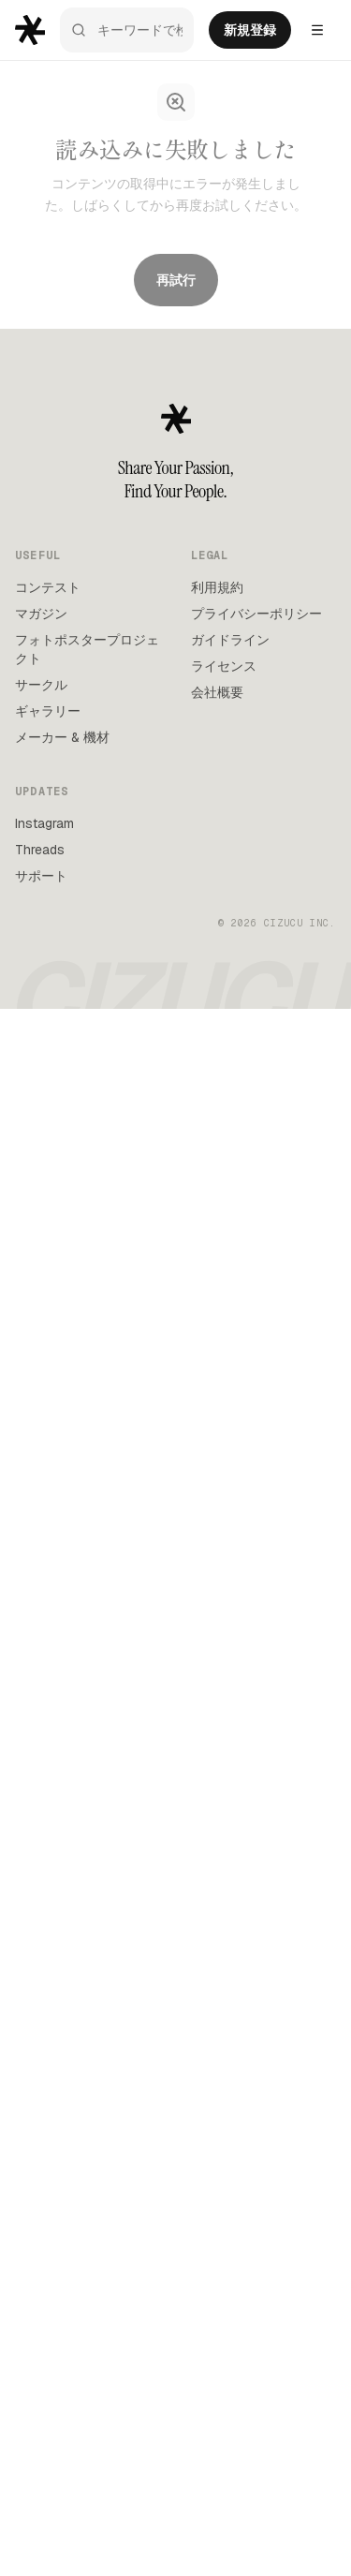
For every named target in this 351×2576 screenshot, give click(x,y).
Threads (40, 849)
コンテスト (47, 587)
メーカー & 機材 (62, 737)
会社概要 (217, 692)
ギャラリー (47, 711)
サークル (41, 684)
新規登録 (250, 30)
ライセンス (223, 666)
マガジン (41, 613)
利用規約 (217, 587)
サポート (41, 875)
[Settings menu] (317, 30)
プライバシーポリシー (256, 613)
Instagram (44, 823)
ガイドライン (230, 639)
